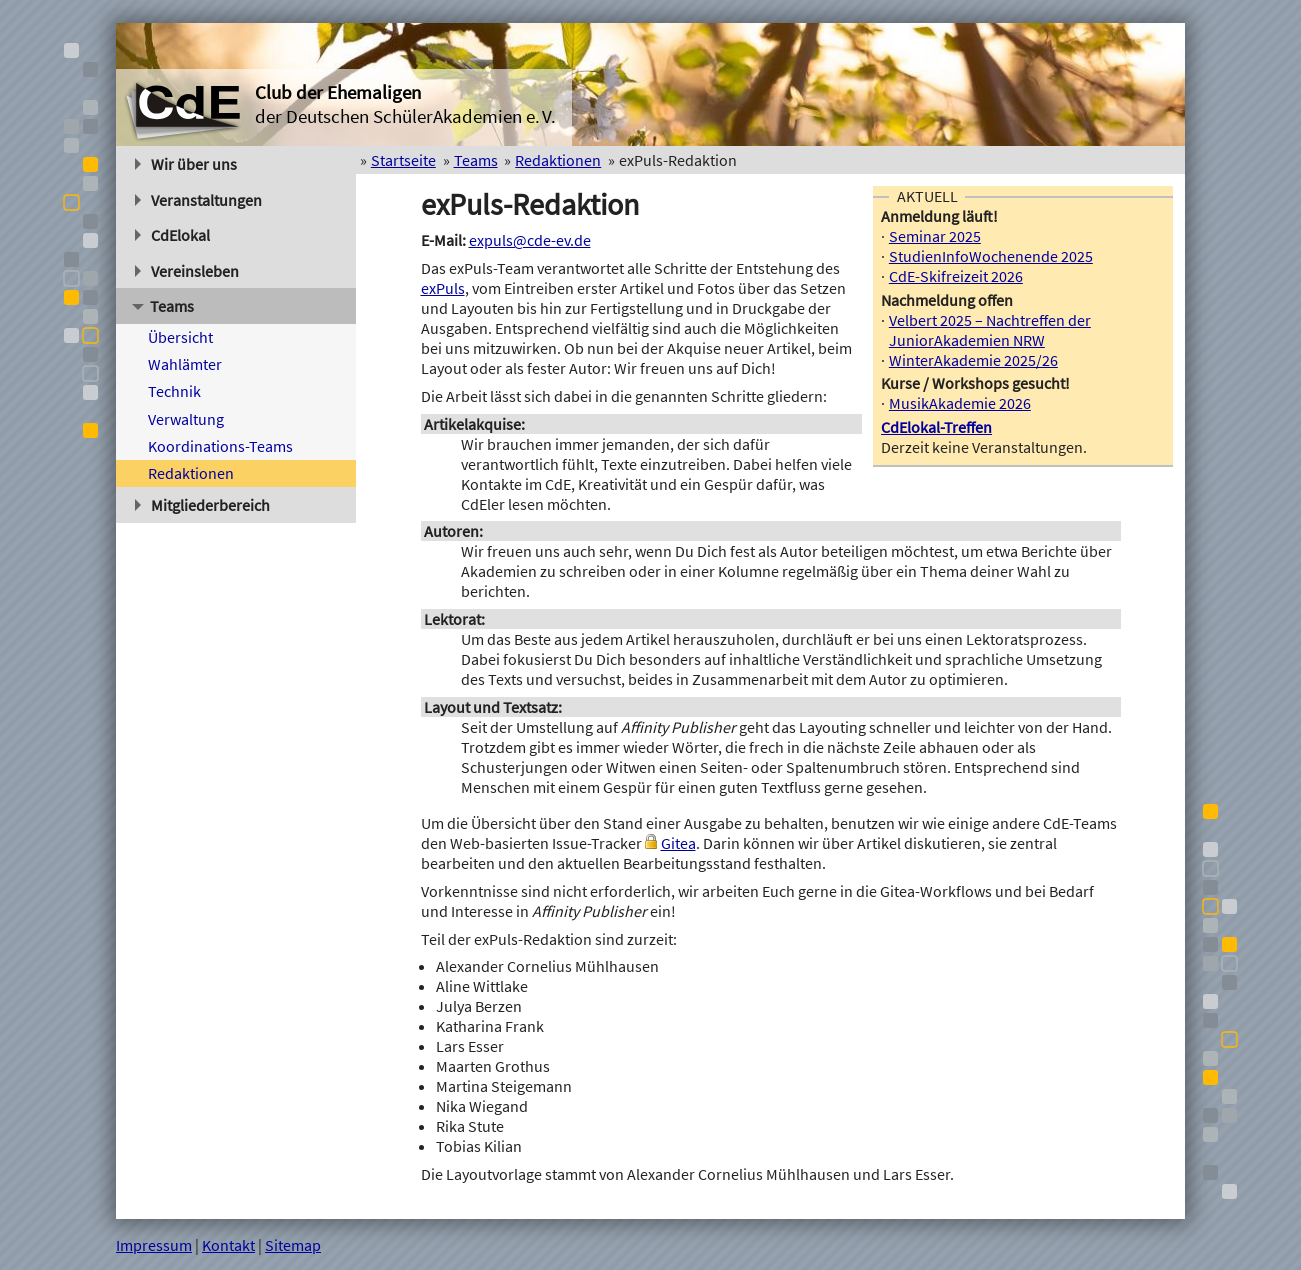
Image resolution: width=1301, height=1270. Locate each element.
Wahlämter (185, 364)
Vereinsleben (187, 271)
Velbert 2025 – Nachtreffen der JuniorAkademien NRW (990, 330)
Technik (174, 391)
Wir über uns (186, 164)
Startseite (403, 160)
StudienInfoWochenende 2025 (991, 256)
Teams (163, 306)
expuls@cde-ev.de (530, 240)
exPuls (443, 288)
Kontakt (228, 1245)
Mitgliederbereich (202, 505)
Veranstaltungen (198, 200)
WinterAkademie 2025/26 (973, 360)
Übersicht (180, 337)
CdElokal (172, 235)
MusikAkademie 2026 (960, 403)
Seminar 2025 (935, 236)
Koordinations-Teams (220, 446)
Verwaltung (186, 419)
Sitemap (293, 1245)
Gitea (678, 843)
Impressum (154, 1245)
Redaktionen (191, 473)
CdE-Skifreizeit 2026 (956, 276)
